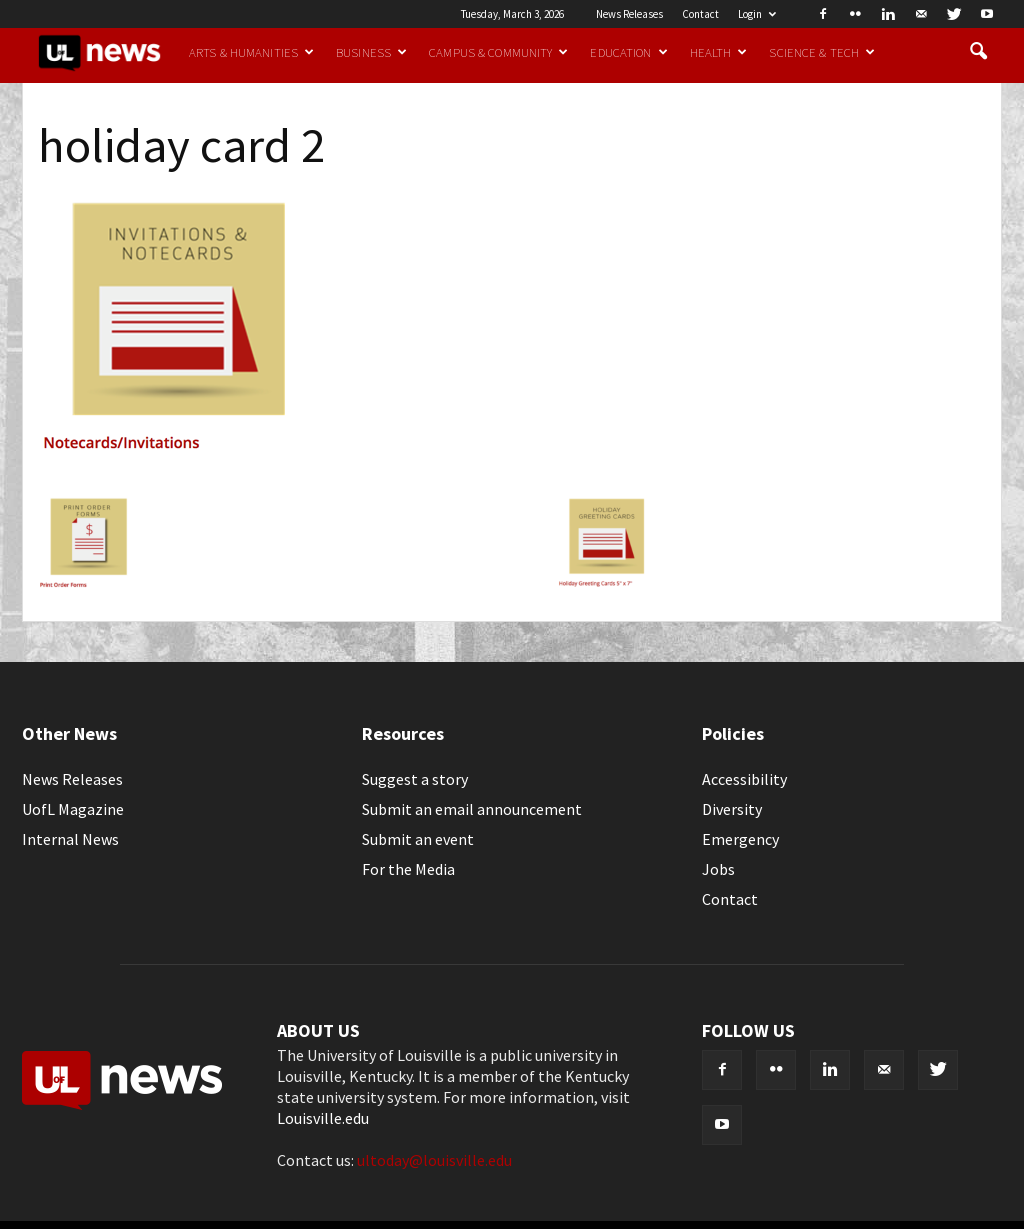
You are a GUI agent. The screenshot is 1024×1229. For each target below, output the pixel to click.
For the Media (408, 869)
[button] (978, 52)
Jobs (718, 869)
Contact (700, 14)
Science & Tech (822, 52)
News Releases (629, 14)
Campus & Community (498, 52)
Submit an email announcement (472, 809)
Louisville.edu (323, 1118)
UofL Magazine (73, 809)
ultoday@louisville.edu (434, 1160)
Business (371, 52)
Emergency (740, 839)
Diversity (732, 809)
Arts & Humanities (251, 52)
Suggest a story (415, 779)
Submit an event (418, 839)
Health (719, 52)
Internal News (70, 839)
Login (757, 14)
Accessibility (744, 779)
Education (628, 52)
